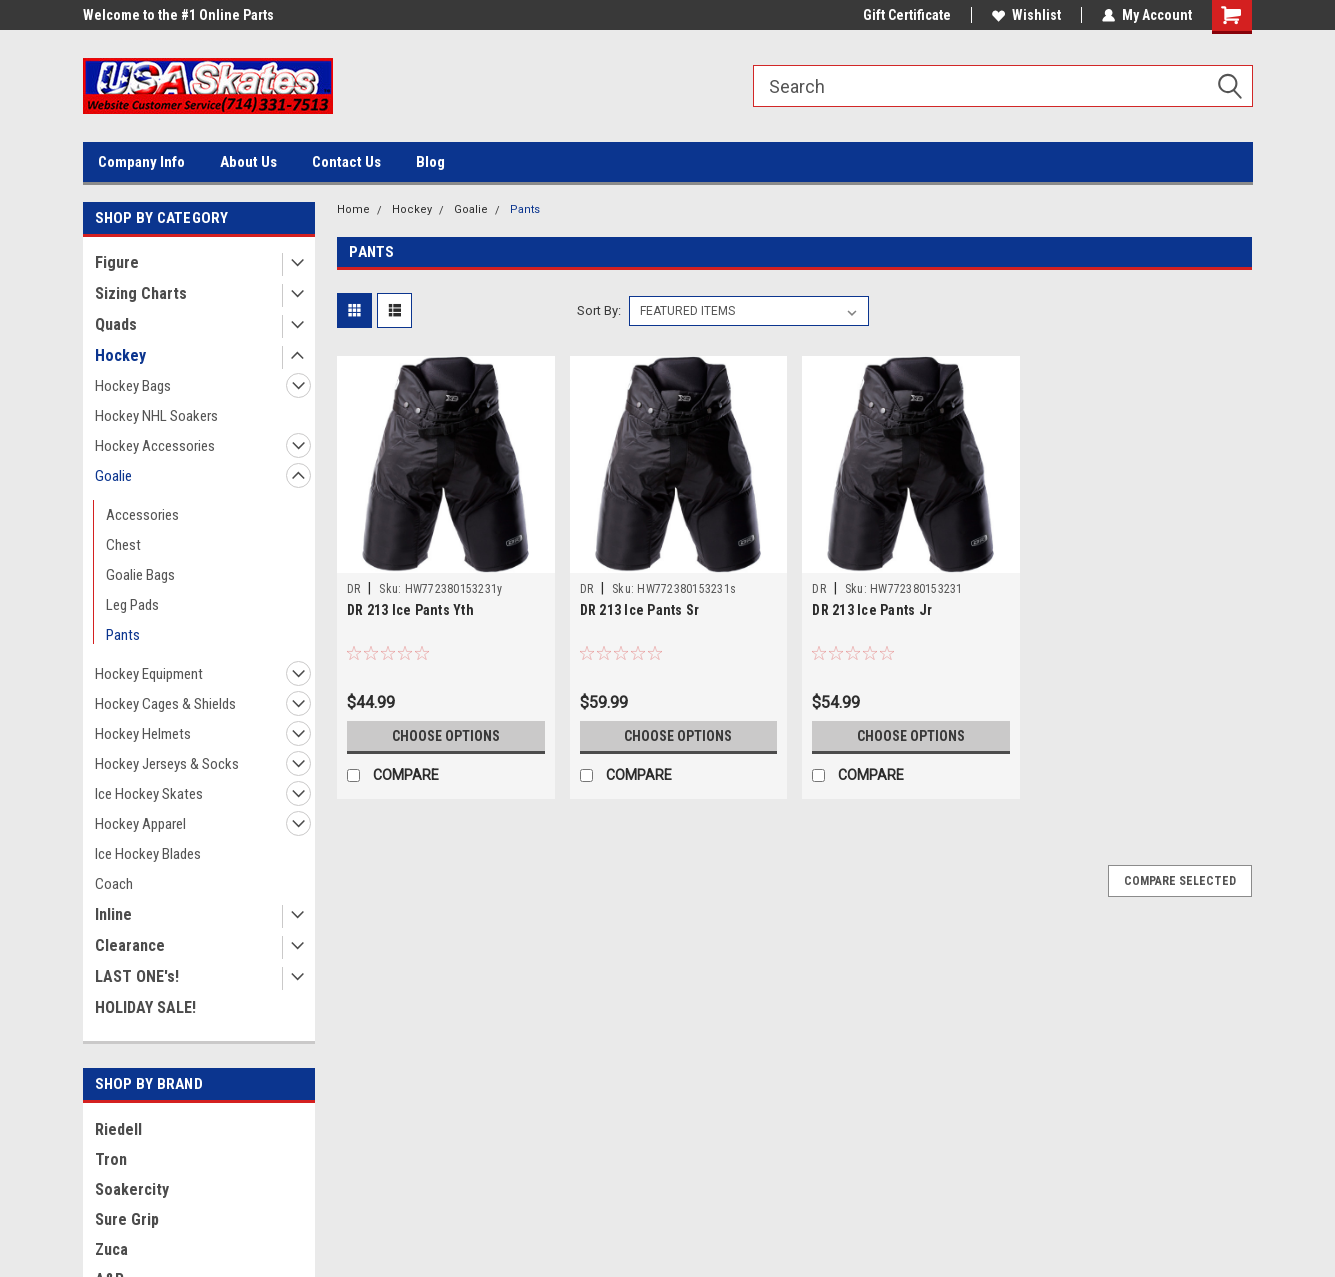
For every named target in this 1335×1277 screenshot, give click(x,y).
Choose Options (446, 736)
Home (353, 209)
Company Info (141, 162)
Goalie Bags (140, 575)
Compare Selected (1180, 881)
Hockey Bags (133, 386)
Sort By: (599, 310)
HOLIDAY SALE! (145, 1007)
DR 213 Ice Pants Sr (640, 610)
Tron (111, 1159)
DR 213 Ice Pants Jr (872, 610)
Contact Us (346, 162)
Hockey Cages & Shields (165, 704)
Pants (123, 635)
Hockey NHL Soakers (156, 416)
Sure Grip (127, 1219)
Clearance (130, 945)
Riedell (118, 1129)
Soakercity (132, 1189)
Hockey (120, 355)
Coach (114, 884)
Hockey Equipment (149, 674)
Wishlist (1026, 15)
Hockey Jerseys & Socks (167, 764)
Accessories (142, 515)
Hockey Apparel (140, 824)
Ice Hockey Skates (149, 794)
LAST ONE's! (137, 976)
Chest (123, 545)
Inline (113, 914)
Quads (116, 324)
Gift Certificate (907, 15)
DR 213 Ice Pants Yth (410, 610)
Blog (430, 162)
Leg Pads (132, 605)
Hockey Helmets (143, 734)
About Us (248, 162)
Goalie (113, 476)
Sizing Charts (141, 293)
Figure (117, 262)
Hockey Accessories (155, 446)
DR (354, 589)
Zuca (111, 1249)
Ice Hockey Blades (148, 854)
